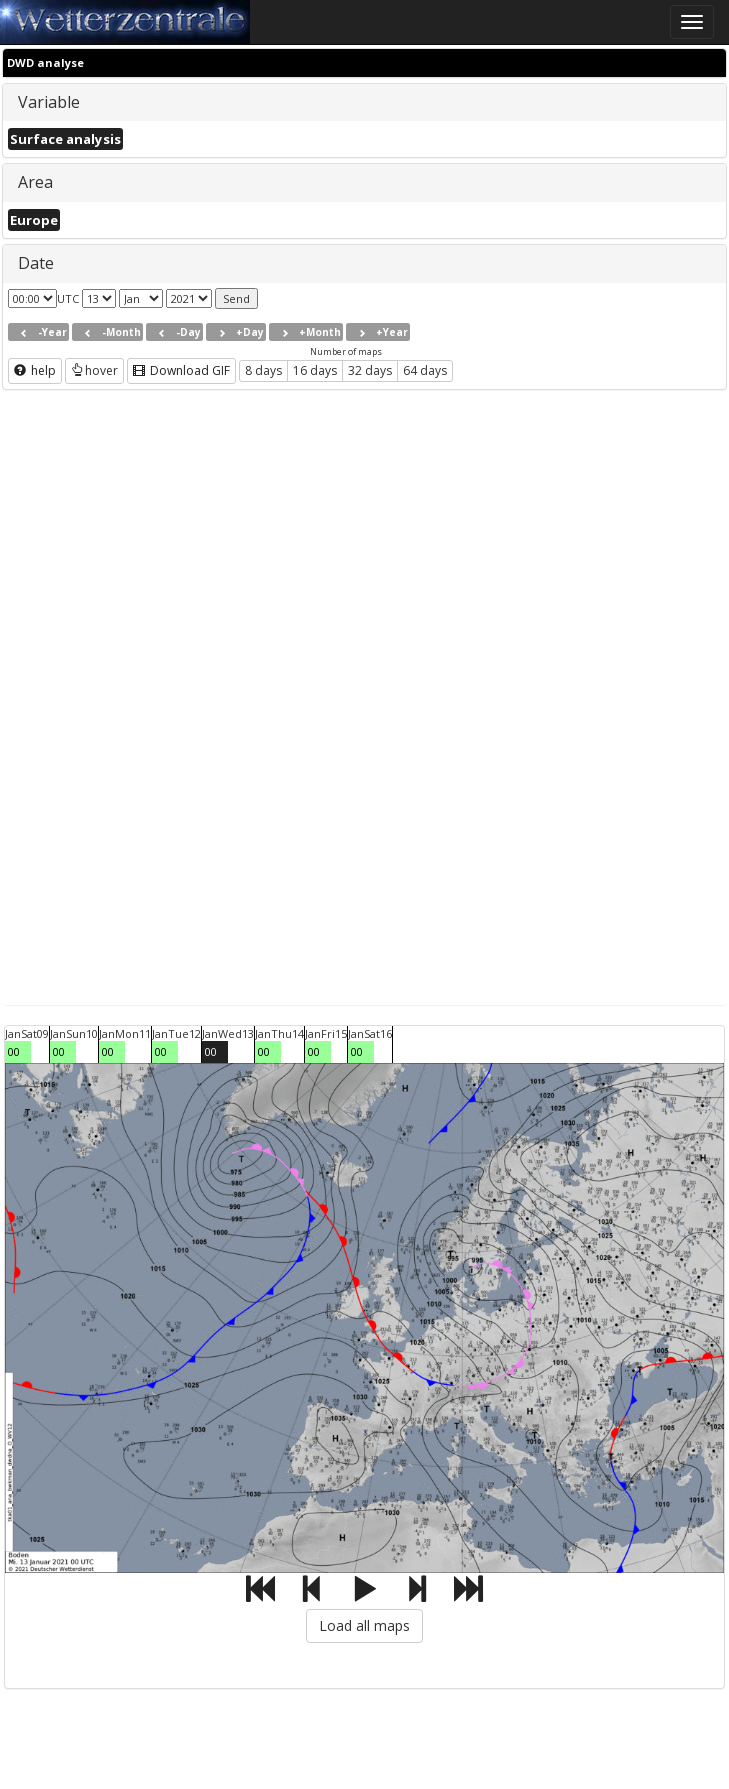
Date (36, 263)
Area (35, 182)
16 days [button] (315, 370)
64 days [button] (425, 370)
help (35, 370)
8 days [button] (263, 370)
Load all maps (364, 1625)
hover (94, 370)
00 (14, 1051)
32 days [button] (370, 370)
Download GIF (181, 370)
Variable (49, 102)
